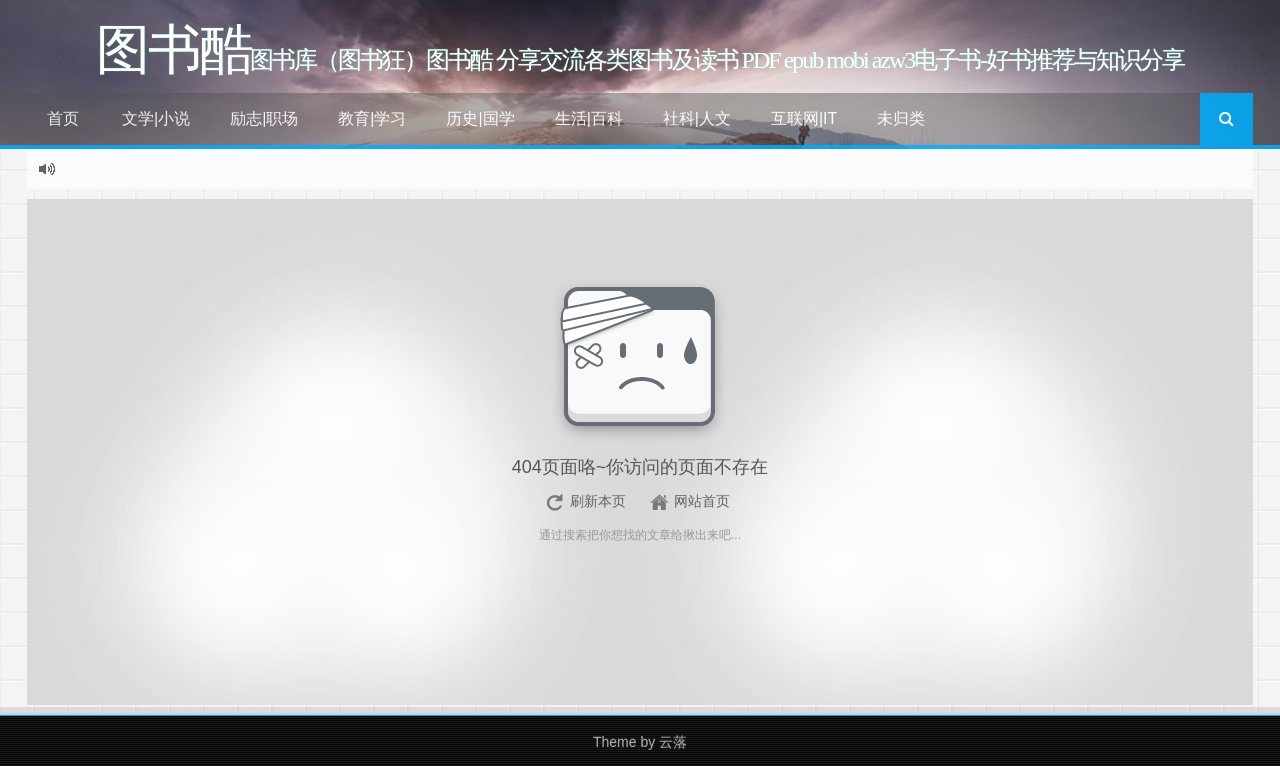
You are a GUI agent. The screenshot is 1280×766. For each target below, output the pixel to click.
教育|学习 (372, 118)
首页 (63, 118)
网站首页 (702, 501)
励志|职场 (264, 118)
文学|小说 (156, 118)
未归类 (901, 118)
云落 (673, 742)
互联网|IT (804, 118)
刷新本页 (598, 501)
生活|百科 (589, 118)
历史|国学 (480, 118)
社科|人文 (697, 118)
